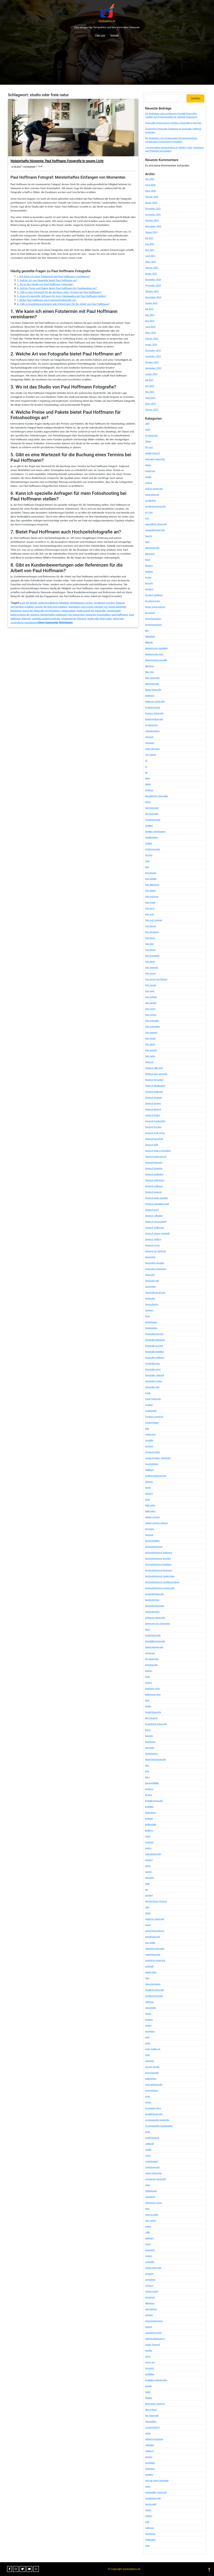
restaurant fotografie (155, 2179)
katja (147, 1676)
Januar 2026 (151, 202)
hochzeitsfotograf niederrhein (159, 1576)
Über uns (100, 35)
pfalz (147, 2055)
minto (148, 1913)
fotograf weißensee (154, 1227)
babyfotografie (152, 547)
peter (148, 2043)
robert (148, 2226)
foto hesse (150, 937)
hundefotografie (153, 1635)
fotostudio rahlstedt (154, 1375)
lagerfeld (149, 1747)
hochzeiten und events (80, 606)
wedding (149, 2474)
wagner (149, 2456)
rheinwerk (150, 2196)
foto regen (150, 1008)
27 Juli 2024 (16, 166)
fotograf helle (151, 1144)
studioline (149, 2374)
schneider (150, 2261)
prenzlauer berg (153, 2108)
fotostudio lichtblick (154, 1351)
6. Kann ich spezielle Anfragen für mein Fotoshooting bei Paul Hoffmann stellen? (62, 296)
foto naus (149, 991)
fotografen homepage (155, 1268)
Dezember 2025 (153, 208)
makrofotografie (153, 1854)
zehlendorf (150, 2539)
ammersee (150, 471)
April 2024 (150, 326)
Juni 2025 (149, 244)
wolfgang (149, 2527)
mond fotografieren (154, 1930)
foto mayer (150, 973)
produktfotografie (154, 2114)
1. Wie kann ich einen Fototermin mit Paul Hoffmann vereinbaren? (53, 276)
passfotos (149, 2031)
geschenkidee (151, 1464)
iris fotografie (151, 1659)
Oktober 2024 (152, 291)
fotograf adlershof (154, 1068)
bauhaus (149, 571)
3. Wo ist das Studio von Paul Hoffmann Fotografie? (45, 284)
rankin (148, 2149)
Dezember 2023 (153, 350)
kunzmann (150, 1741)
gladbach (149, 1469)
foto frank (150, 902)
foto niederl (150, 1003)
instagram (150, 1653)
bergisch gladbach (154, 595)
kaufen (148, 1682)
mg (146, 1889)
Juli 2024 (149, 309)
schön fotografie (153, 2267)
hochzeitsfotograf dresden (158, 1558)
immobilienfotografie (155, 1641)
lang (147, 1765)
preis (147, 2096)
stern (147, 2356)
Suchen (195, 98)
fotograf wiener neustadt (157, 1233)
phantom (149, 2060)
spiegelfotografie (153, 2332)
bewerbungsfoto (153, 618)
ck (146, 760)
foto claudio (150, 878)
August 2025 (151, 232)
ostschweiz (150, 2007)
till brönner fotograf (155, 2403)
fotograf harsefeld (154, 1138)
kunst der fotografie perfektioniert (41, 610)
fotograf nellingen (154, 1186)
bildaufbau (150, 636)
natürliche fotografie (155, 1960)
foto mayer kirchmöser (156, 979)
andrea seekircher (154, 488)
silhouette (149, 2303)
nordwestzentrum (154, 1995)
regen (148, 2155)
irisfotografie (151, 1664)
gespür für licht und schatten (51, 606)
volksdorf (149, 2445)
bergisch (149, 589)
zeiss (147, 2545)
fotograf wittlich (153, 1239)
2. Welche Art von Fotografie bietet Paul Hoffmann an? (47, 280)
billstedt (149, 642)
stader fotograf (152, 2344)
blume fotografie (153, 689)
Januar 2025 (151, 273)
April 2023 (150, 397)
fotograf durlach (153, 1109)
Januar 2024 (151, 344)
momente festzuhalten (98, 614)
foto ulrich (150, 1044)
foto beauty (150, 872)
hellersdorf (150, 1511)
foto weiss (150, 1056)
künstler (149, 1735)
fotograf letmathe (153, 1168)
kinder (148, 1706)
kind (147, 1700)
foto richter (150, 1014)
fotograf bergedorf (154, 1079)
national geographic (154, 1948)
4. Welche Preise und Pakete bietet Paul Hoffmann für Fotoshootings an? (57, 288)
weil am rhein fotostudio (157, 2480)
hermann (149, 1529)
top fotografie (152, 2415)
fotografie (150, 1274)
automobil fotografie (155, 530)
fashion (148, 843)
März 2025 (150, 261)
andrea (148, 482)
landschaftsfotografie (155, 1759)
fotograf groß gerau (155, 1133)
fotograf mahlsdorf (154, 1174)
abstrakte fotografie (155, 459)
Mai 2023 (149, 391)
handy (148, 1487)
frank (148, 1393)
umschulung (151, 2421)
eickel (148, 802)
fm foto (148, 855)
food (147, 861)
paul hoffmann (120, 614)
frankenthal (150, 1410)
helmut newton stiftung (156, 1523)
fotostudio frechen (154, 1345)
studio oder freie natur (99, 618)
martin (148, 1871)
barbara (149, 565)
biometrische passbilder (156, 648)
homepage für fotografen (157, 1623)
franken (149, 1404)
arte (147, 518)
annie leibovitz (152, 494)
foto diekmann (152, 884)
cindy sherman (152, 748)
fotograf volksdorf (154, 1215)
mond (148, 1925)
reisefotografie (152, 2167)
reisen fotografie (153, 2173)
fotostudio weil (152, 1387)
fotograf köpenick (154, 1162)
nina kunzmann (152, 1984)
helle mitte (150, 1505)
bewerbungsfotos (153, 624)
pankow (149, 2019)
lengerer (149, 1789)
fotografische (151, 1304)
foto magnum (151, 967)
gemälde (149, 1440)
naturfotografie (152, 1954)
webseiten (150, 2468)
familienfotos (151, 837)
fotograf (120, 602)
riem (147, 2208)
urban (148, 2433)
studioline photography (156, 2380)
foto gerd (149, 908)
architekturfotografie (155, 506)
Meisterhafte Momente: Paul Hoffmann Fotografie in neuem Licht (56, 161)
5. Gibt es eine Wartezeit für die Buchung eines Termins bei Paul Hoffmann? (59, 292)
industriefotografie (154, 1647)
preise (148, 2102)
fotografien (150, 1286)
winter (148, 2510)
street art (150, 2362)
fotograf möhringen (154, 1180)
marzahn (149, 1877)
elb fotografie (151, 813)
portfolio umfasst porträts (46, 618)
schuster (149, 2273)
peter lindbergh (152, 2049)
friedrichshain (152, 1422)
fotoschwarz (151, 1322)
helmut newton (152, 1517)
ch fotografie (151, 725)
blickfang (149, 666)
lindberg (149, 1830)
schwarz (149, 2285)
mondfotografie (152, 1936)
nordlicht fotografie (154, 1990)
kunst (148, 1729)
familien (149, 825)
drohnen (149, 790)
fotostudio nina (152, 1363)
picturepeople (152, 2072)
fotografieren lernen (155, 1292)
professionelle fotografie (157, 2120)
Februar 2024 (151, 338)
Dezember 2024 (153, 279)
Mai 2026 (149, 179)
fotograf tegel (152, 1209)
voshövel (149, 2451)
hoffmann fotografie (155, 1617)
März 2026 (150, 190)
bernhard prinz (152, 601)
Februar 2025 (151, 267)
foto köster (150, 949)
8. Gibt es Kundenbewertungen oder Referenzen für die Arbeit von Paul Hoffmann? (63, 304)
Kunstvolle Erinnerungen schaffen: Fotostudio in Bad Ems (173, 122)
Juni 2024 (149, 315)
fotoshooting (151, 1328)
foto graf (149, 914)
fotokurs (149, 1310)
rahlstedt (149, 2143)
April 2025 (150, 255)
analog (148, 476)
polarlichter (150, 2078)
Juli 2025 (149, 238)
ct (146, 766)
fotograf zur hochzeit (155, 1251)
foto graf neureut (153, 920)
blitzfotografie (152, 683)
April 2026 (150, 185)
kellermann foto (153, 1694)
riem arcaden (151, 2214)
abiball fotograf (152, 453)
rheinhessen (151, 2191)
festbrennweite (152, 849)
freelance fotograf (154, 1416)
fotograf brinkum (153, 1097)
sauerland (150, 2250)
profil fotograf (152, 2137)
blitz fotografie (152, 677)
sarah (148, 2244)
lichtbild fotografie (154, 1800)
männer (149, 1860)
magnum (149, 1842)
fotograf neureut (153, 1192)
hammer (149, 1481)
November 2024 (153, 285)
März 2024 (150, 332)
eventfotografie (152, 819)
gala (147, 1428)
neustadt (149, 1966)
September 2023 (153, 368)
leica (147, 1777)
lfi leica (148, 1795)
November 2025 (153, 214)
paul (147, 2037)
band (147, 559)
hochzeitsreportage (154, 1605)
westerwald (150, 2504)
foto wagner (151, 1050)
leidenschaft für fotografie (91, 610)
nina (147, 1978)
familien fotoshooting (155, 831)
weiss (147, 2486)
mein (147, 1883)
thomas (148, 2397)
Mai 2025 (149, 250)
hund (147, 1629)
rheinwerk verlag (153, 2202)
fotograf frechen (153, 1127)
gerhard (149, 1446)
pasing (148, 2025)
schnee (148, 2256)
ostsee (148, 2013)
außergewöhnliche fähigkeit (53, 602)
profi (147, 2131)
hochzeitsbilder (152, 1540)
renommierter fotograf (73, 618)
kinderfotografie (153, 1712)
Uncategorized (152, 2427)
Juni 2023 (149, 386)
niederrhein (150, 1972)
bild (146, 630)
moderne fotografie (154, 1919)
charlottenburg (152, 731)
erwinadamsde (29, 166)
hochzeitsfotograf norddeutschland (162, 1582)
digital (148, 784)
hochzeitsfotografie (154, 1594)
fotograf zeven (152, 1245)
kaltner (148, 1670)
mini (147, 1907)
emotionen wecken (104, 602)
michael (149, 1895)
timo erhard (151, 2409)
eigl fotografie (152, 807)
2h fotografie (151, 435)
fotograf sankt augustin (156, 1198)
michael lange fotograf (156, 1901)
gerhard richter (152, 1452)
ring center (150, 2220)
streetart (149, 2368)
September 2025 (153, 226)
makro (148, 1848)
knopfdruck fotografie (156, 1724)
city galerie (150, 754)
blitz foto (149, 672)
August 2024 (151, 303)
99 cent (149, 447)
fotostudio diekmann (155, 1339)
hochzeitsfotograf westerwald (159, 1588)
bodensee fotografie (155, 701)
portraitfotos (151, 2090)
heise (147, 1499)
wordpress (150, 2533)
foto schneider (152, 1020)
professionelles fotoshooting (159, 2126)
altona (148, 465)
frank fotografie (153, 1399)
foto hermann (152, 932)
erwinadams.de (107, 20)
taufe (147, 2391)
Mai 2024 (149, 320)
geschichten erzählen (22, 606)
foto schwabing (152, 1026)
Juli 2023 (149, 380)
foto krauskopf (152, 955)
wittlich (148, 2516)
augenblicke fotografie (156, 524)
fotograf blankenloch (155, 1085)
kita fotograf (151, 1718)
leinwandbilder (152, 1783)
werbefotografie (153, 2498)
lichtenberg (150, 1812)
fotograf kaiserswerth (155, 1156)
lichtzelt (149, 1818)
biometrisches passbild (156, 660)
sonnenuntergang (154, 2321)
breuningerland (152, 707)
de (146, 772)
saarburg (149, 2238)
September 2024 (153, 297)
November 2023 (153, 356)
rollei (147, 2232)
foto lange (150, 961)
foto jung (149, 943)
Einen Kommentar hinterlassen (55, 622)
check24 (149, 737)
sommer (149, 2315)
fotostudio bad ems (154, 1333)
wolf (147, 2522)
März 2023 (150, 403)
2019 (147, 423)
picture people (152, 2066)
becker (148, 577)
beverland (150, 612)
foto (147, 867)
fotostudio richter (153, 1381)
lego (147, 1771)
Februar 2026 (151, 196)
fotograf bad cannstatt (156, 1073)
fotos (147, 1316)
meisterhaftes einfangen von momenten (62, 614)
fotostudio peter (153, 1369)
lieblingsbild (150, 1824)
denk (147, 778)
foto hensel (150, 926)
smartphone (151, 2309)
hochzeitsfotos (152, 1599)
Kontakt (114, 35)
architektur (150, 500)
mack (147, 1836)
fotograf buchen (153, 1103)
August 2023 (151, 374)
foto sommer (151, 1032)
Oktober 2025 (152, 220)
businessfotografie (154, 719)
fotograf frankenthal (155, 1121)
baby (147, 541)
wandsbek (150, 2462)
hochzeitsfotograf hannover (158, 1570)
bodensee (149, 695)
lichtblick (149, 1806)
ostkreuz (149, 2001)
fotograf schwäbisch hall (157, 1203)
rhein (147, 2185)
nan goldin (150, 1942)
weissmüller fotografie (156, 2492)
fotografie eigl (152, 1280)
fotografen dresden (154, 1263)
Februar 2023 (151, 409)
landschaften (68, 610)
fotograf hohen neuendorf (158, 1150)
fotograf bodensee (154, 1091)
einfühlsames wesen (81, 602)
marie (148, 1865)
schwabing (150, 2279)
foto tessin (150, 1038)
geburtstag (150, 1434)
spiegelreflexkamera (155, 2338)
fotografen (150, 1257)
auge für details (28, 602)
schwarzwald (151, 2291)
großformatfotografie (155, 1475)
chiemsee (149, 742)
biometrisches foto (154, 654)
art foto (149, 512)
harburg (149, 1493)
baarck (148, 536)
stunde (148, 2386)
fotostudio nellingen (154, 1357)
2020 (147, 429)
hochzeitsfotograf (153, 1546)
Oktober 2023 (152, 362)
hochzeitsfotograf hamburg (158, 1564)
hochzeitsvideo (152, 1611)
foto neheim (151, 997)
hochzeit (149, 1534)
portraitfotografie (154, 2084)
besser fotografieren (155, 606)
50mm (148, 441)
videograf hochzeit (154, 2439)
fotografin (150, 1298)
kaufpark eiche (152, 1688)
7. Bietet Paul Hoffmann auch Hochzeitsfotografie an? (46, 300)
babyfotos (150, 553)
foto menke (150, 985)
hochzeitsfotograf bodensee (158, 1552)
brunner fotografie (154, 713)
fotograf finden (152, 1115)
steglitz (148, 2350)
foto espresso (151, 896)
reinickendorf (151, 2161)
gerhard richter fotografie (158, 1458)
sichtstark (150, 2297)
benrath (149, 583)
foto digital (150, 890)
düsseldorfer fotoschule (156, 796)
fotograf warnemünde (156, 1221)
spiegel (148, 2326)
